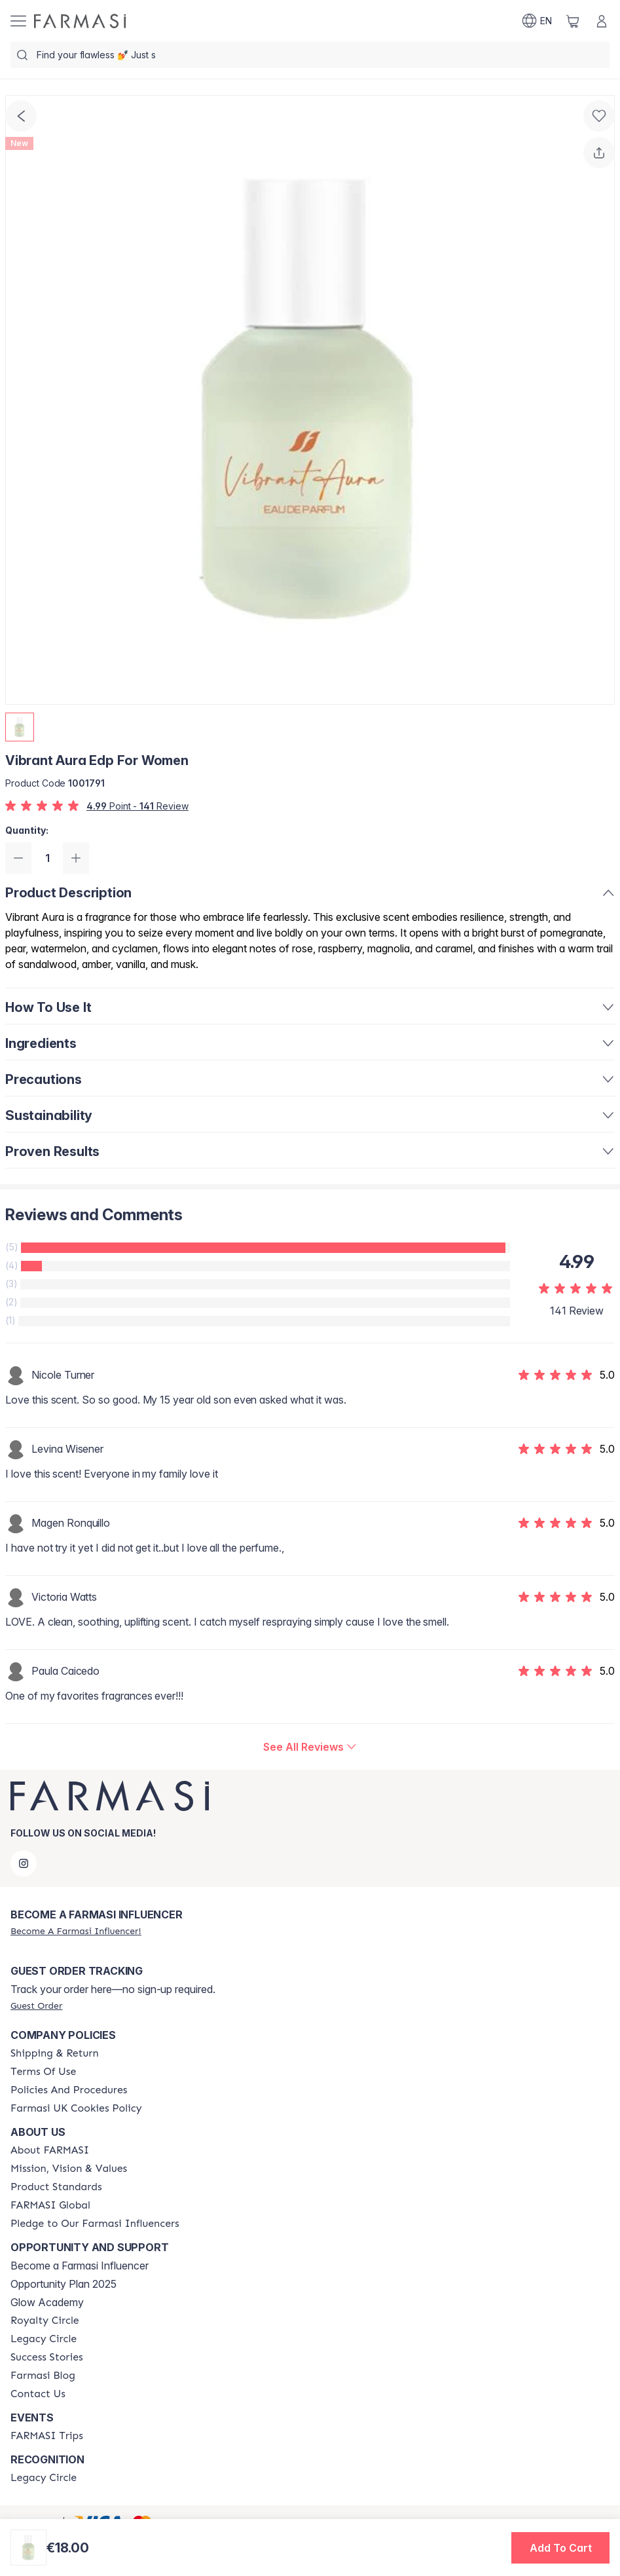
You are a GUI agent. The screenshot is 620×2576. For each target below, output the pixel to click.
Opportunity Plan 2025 (63, 2283)
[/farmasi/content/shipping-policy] (54, 2053)
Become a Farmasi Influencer (79, 2265)
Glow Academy (47, 2302)
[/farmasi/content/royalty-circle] (44, 2320)
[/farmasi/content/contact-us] (37, 2393)
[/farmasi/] (80, 20)
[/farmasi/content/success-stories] (46, 2357)
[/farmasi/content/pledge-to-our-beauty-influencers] (94, 2223)
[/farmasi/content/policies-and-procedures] (68, 2090)
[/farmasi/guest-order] (36, 2005)
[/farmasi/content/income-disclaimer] (76, 2108)
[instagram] (23, 1863)
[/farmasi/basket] (573, 21)
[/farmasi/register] (75, 1931)
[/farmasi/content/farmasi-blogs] (42, 2375)
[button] (560, 2548)
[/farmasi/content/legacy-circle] (43, 2338)
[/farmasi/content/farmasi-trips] (46, 2435)
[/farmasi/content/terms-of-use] (43, 2071)
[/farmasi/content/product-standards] (56, 2186)
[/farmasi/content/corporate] (50, 2205)
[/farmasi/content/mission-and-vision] (68, 2168)
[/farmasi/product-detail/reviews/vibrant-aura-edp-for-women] (309, 1746)
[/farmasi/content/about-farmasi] (49, 2150)
